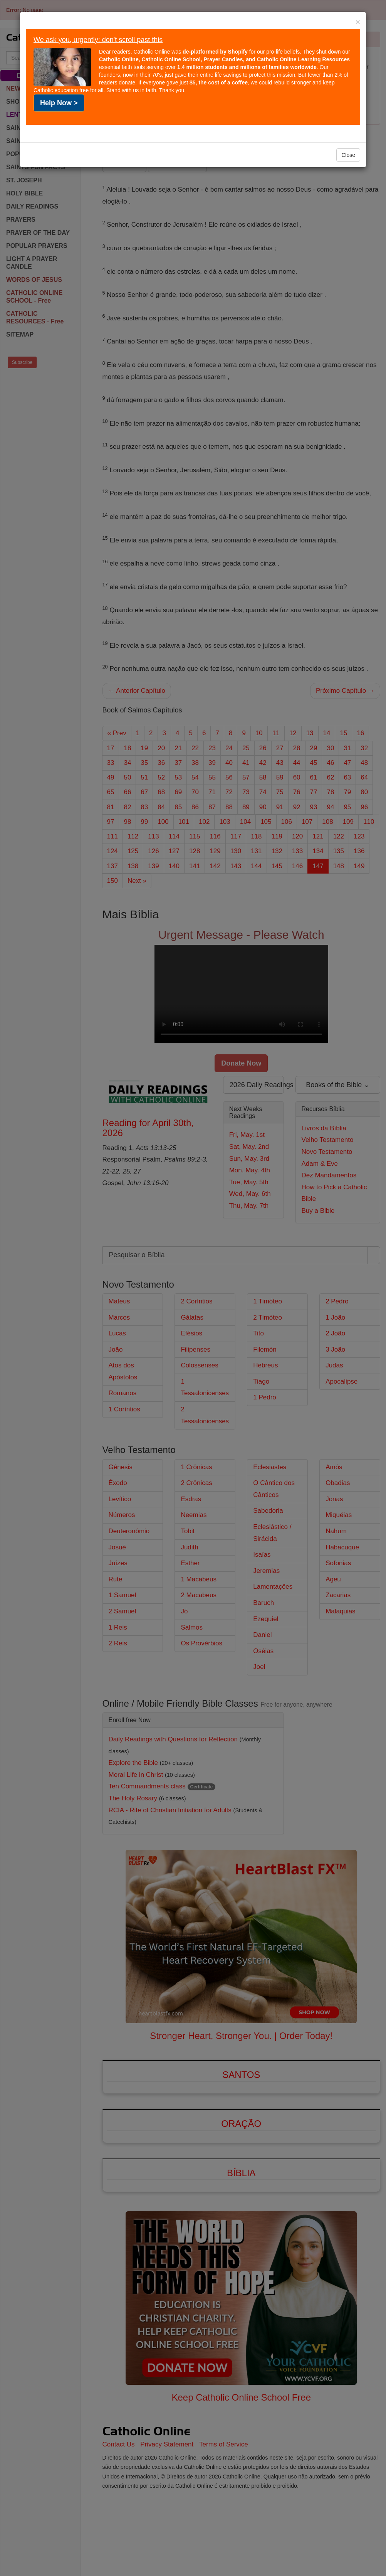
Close (348, 155)
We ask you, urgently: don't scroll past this (98, 40)
